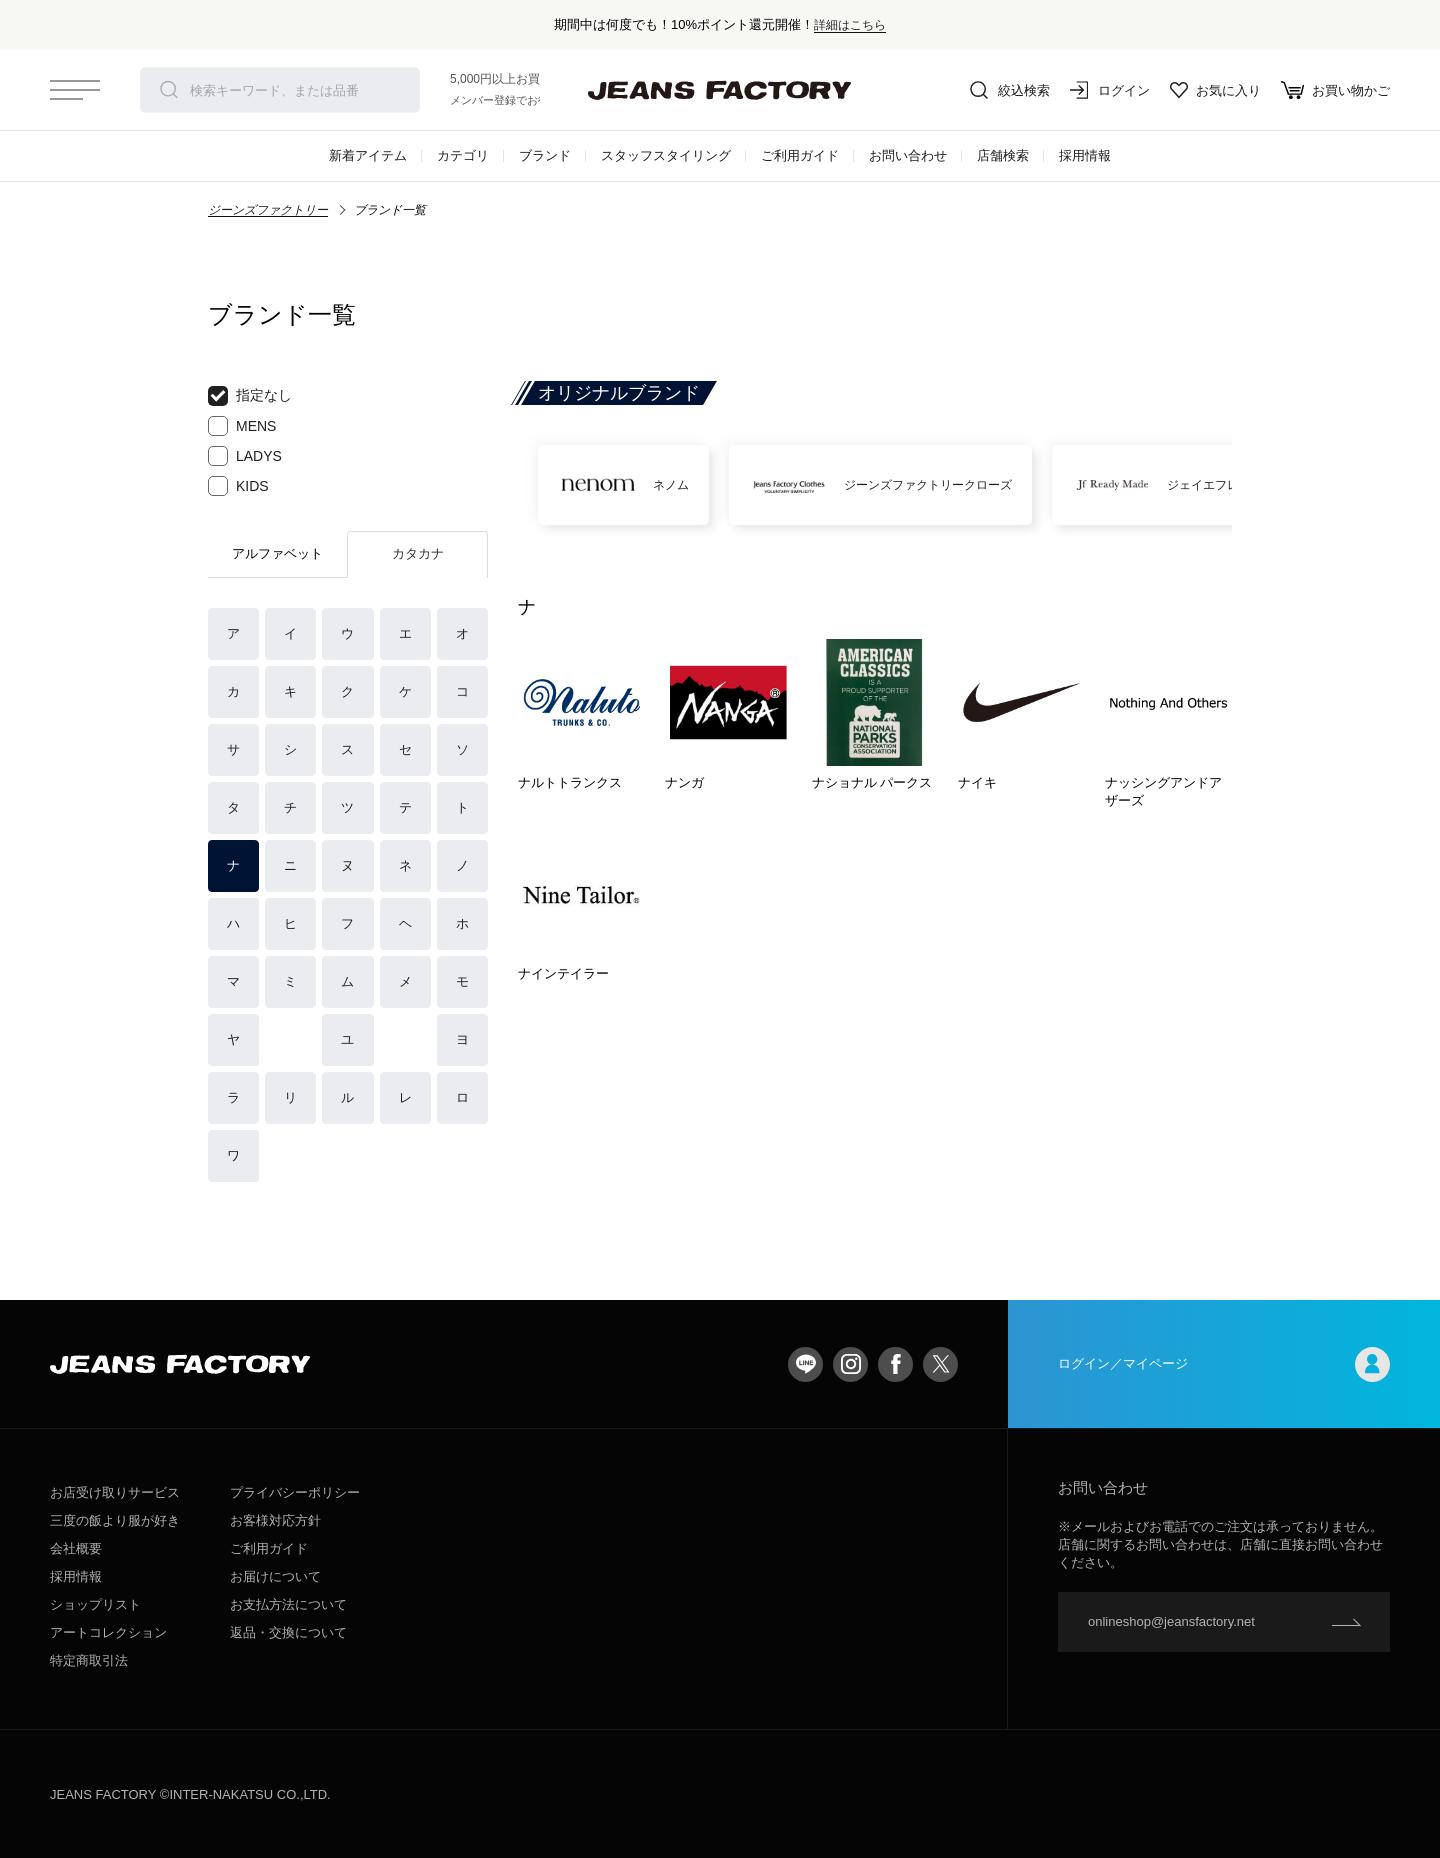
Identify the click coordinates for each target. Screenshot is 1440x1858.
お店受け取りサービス (115, 1492)
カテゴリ (463, 155)
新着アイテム (368, 155)
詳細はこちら (850, 24)
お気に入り (1215, 90)
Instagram (850, 1364)
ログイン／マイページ (1224, 1364)
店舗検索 (1003, 155)
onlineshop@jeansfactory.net (1171, 1621)
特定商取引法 (89, 1660)
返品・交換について (288, 1632)
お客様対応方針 (275, 1520)
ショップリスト (95, 1604)
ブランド (545, 155)
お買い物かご (1335, 90)
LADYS (245, 456)
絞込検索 (1010, 90)
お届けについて (275, 1576)
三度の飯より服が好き (115, 1520)
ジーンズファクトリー (268, 210)
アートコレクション (108, 1632)
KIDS (238, 486)
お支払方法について (288, 1604)
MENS (242, 426)
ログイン (1110, 90)
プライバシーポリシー (295, 1492)
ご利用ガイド (800, 155)
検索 (169, 90)
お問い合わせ (908, 155)
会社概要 (76, 1548)
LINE (805, 1364)
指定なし (250, 396)
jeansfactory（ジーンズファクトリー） (720, 90)
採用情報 (1085, 155)
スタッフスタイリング (666, 155)
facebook (895, 1364)
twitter (940, 1364)
